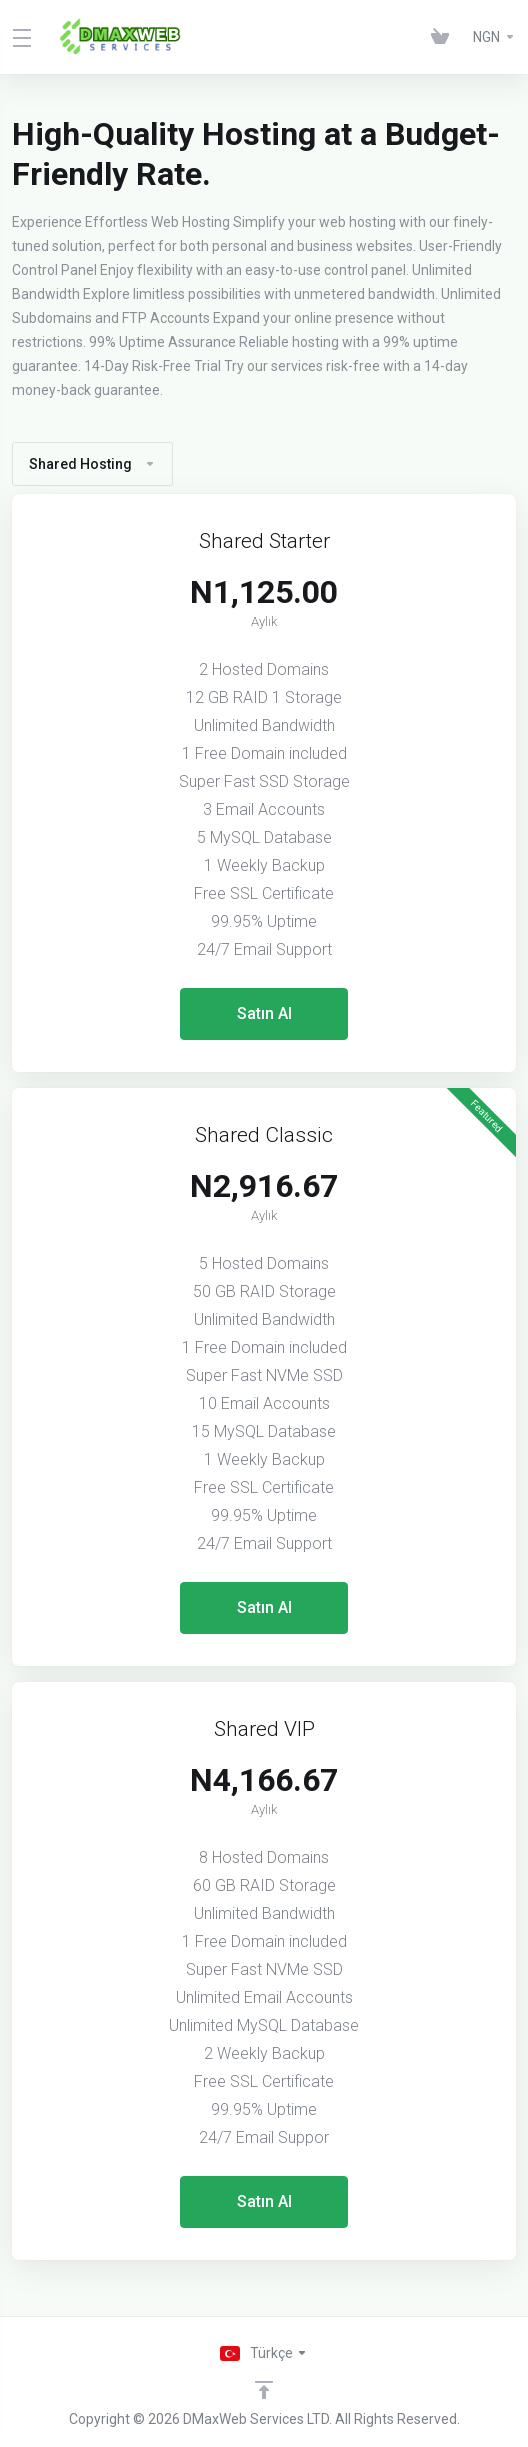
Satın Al (264, 1013)
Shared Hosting (92, 464)
